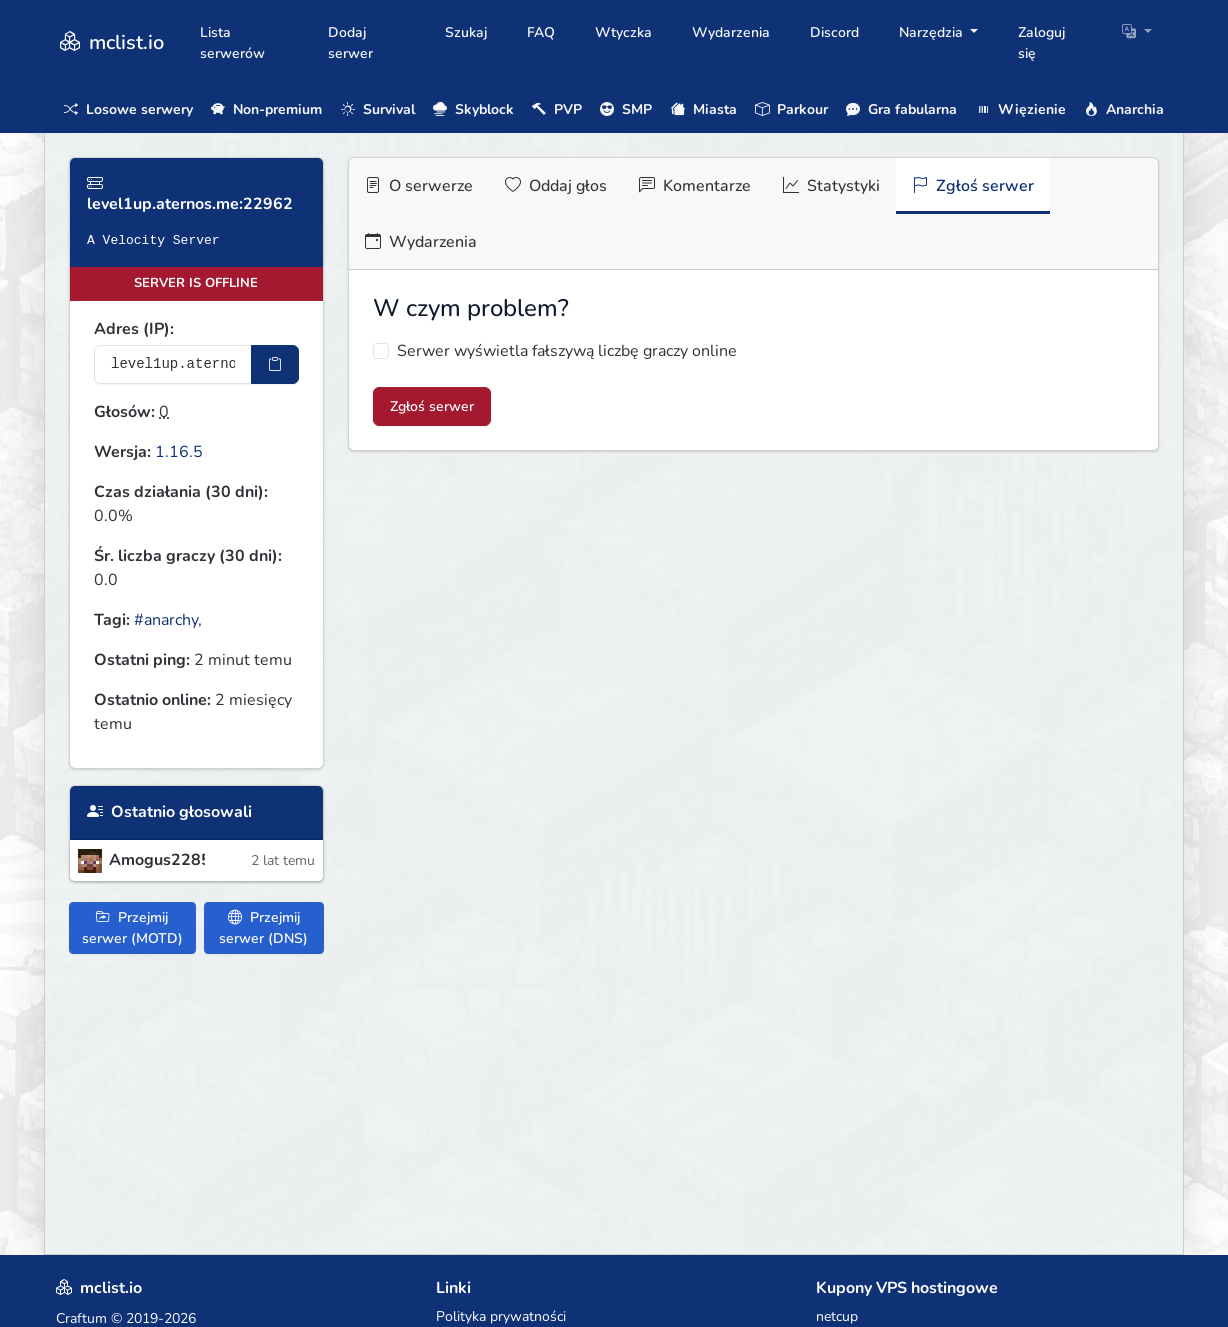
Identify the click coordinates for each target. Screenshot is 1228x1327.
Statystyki (831, 186)
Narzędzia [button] (933, 32)
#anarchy (166, 620)
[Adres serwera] (173, 364)
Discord (834, 32)
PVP (557, 109)
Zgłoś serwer (973, 186)
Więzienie (1021, 109)
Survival (378, 109)
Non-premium (266, 109)
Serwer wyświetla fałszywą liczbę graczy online (567, 351)
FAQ (541, 32)
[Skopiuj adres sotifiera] (275, 364)
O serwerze (419, 186)
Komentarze (695, 186)
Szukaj (466, 32)
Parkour (791, 109)
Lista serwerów (232, 43)
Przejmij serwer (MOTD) (132, 928)
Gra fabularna (901, 109)
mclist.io (110, 42)
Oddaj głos (556, 186)
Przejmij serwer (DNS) (263, 928)
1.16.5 (179, 452)
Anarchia (1124, 109)
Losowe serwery (128, 109)
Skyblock (473, 109)
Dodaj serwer (350, 43)
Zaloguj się (1041, 43)
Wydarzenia (731, 32)
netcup (837, 1316)
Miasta (704, 109)
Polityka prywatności (501, 1316)
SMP (626, 109)
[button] (1137, 32)
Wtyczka (623, 32)
